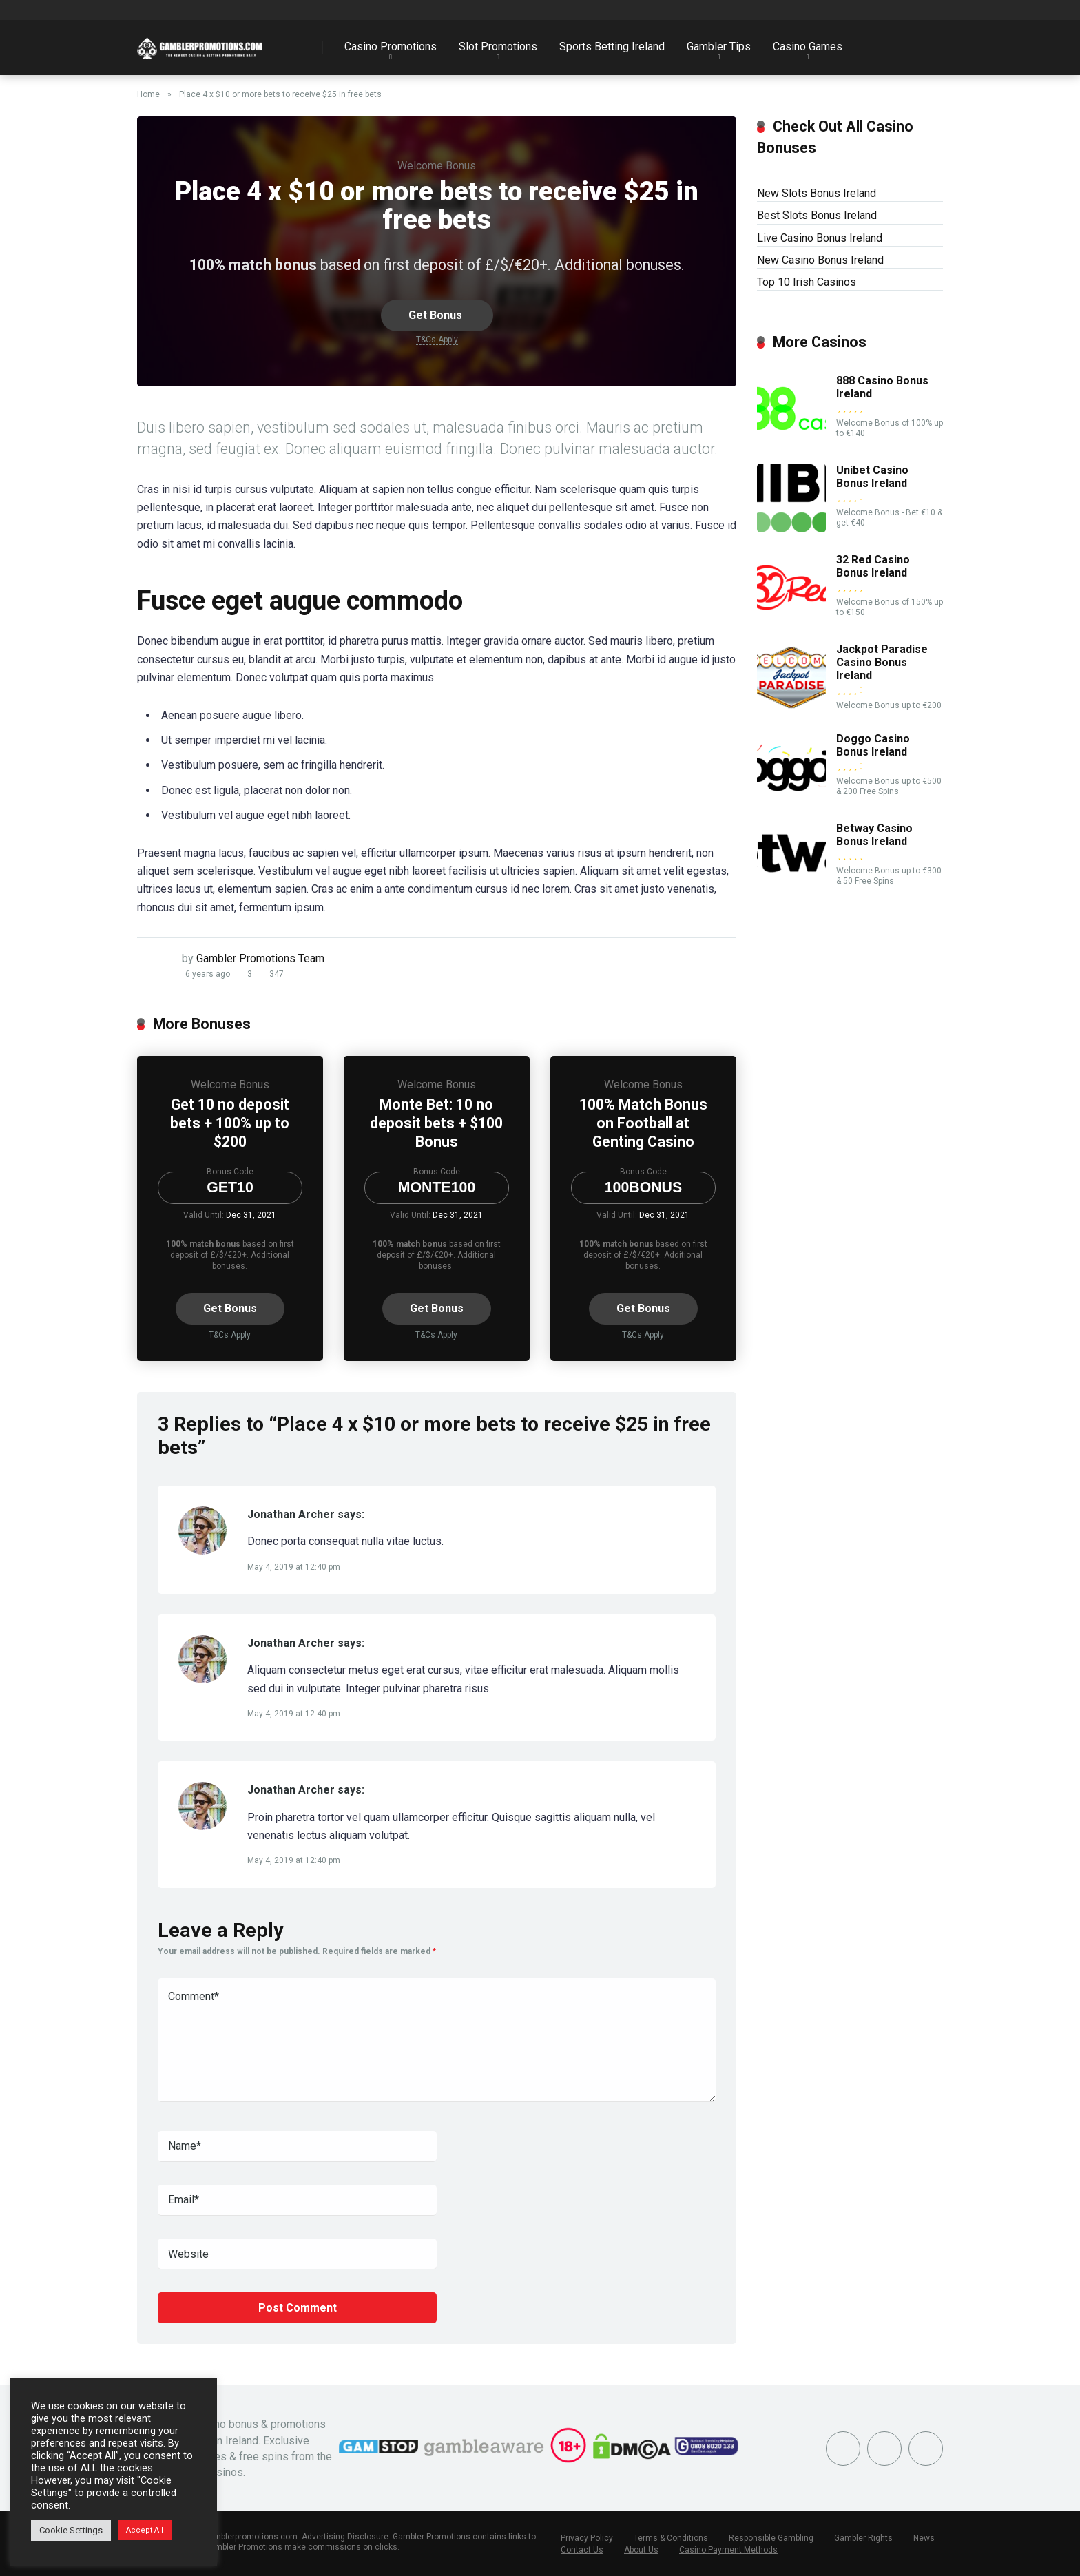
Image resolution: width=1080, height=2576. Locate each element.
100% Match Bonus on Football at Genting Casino (643, 1123)
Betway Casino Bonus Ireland (874, 835)
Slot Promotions (498, 46)
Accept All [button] (144, 2530)
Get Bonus (437, 315)
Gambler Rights (863, 2538)
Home (148, 94)
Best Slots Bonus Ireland (817, 215)
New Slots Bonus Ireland (816, 193)
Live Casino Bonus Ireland (819, 238)
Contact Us (582, 2550)
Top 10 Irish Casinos (806, 282)
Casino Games (807, 46)
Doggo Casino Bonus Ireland (873, 745)
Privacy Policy (587, 2538)
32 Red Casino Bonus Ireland (873, 566)
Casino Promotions (390, 46)
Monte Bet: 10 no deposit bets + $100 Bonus (436, 1123)
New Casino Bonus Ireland (820, 260)
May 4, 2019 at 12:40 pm (293, 1567)
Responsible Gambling (771, 2538)
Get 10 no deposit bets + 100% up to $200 (229, 1123)
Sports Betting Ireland (612, 46)
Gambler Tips (719, 46)
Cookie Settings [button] (71, 2530)
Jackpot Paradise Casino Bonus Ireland (882, 662)
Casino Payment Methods (728, 2550)
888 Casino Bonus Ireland (882, 387)
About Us (641, 2550)
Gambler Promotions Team (260, 958)
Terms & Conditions (671, 2538)
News (924, 2538)
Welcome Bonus (436, 165)
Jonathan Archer (291, 1514)
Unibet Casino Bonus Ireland (872, 477)
